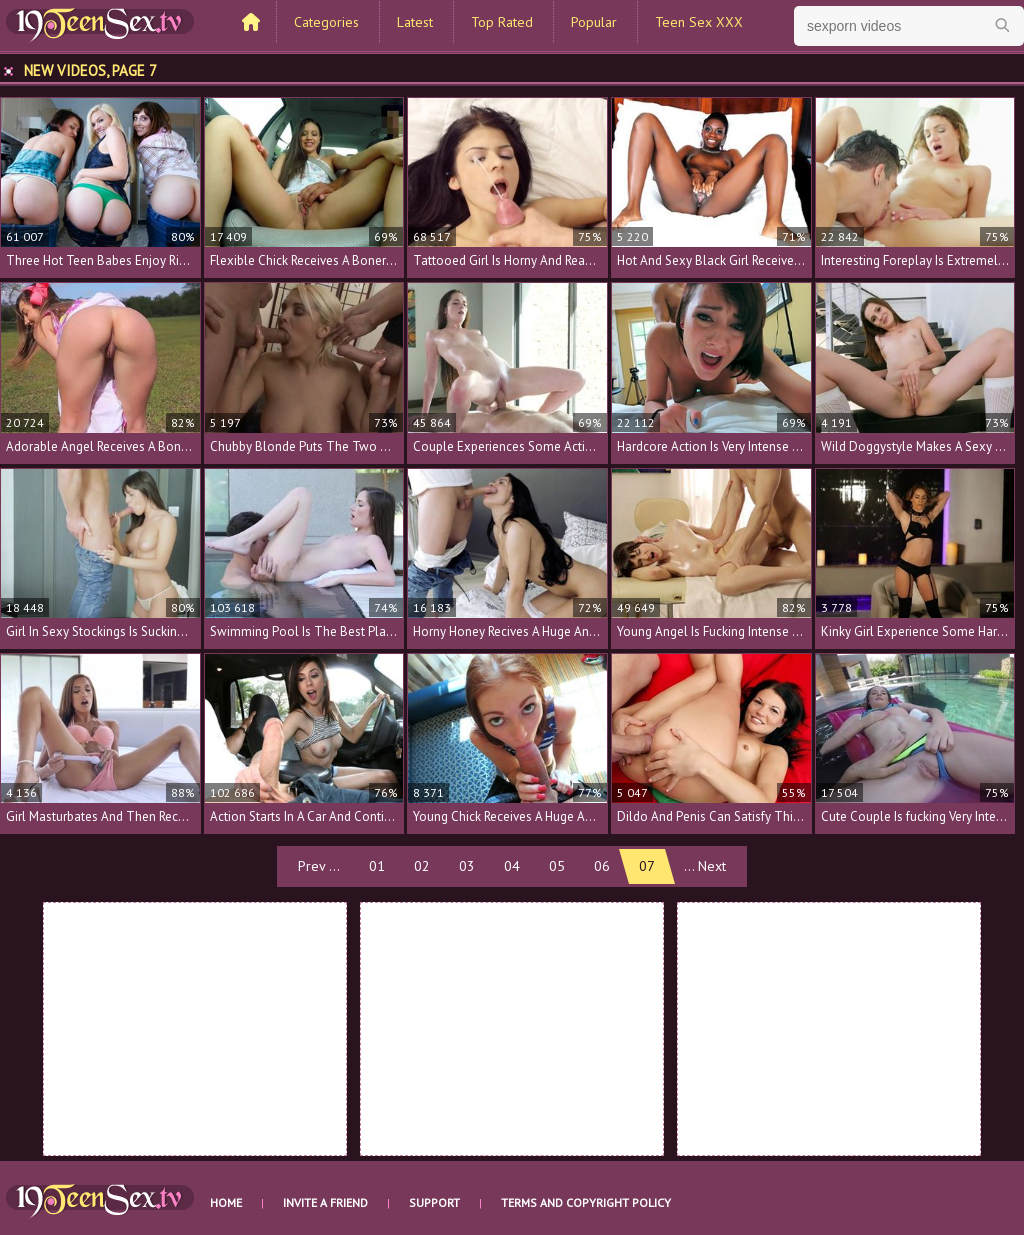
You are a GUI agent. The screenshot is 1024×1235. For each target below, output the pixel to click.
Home (226, 1202)
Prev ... (319, 866)
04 (512, 866)
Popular (594, 22)
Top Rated (502, 22)
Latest (415, 22)
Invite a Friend (325, 1202)
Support (434, 1202)
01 (377, 866)
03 (467, 866)
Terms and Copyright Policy (586, 1202)
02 (422, 866)
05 (557, 866)
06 (602, 866)
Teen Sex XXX (699, 22)
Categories (326, 22)
